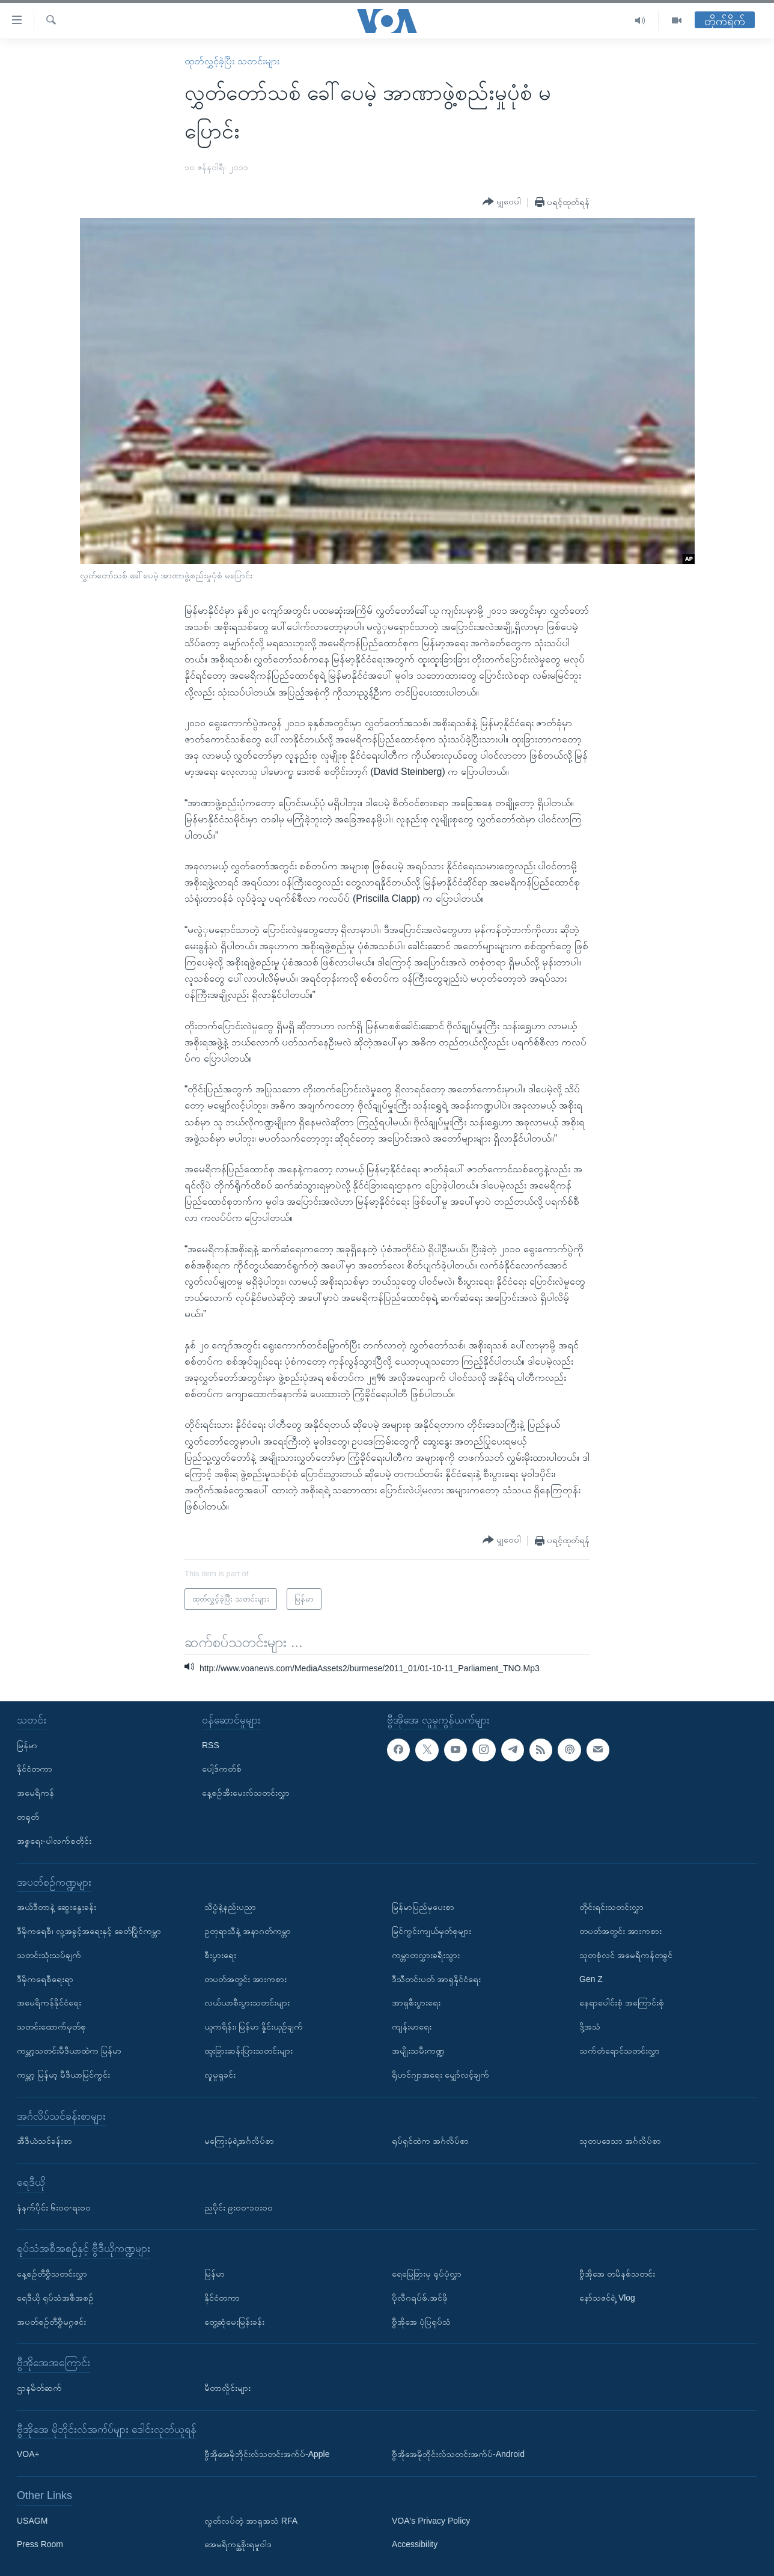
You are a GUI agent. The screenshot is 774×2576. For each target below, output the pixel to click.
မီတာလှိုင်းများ (227, 2387)
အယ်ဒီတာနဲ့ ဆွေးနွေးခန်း (56, 1907)
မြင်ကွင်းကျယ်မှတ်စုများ (431, 1931)
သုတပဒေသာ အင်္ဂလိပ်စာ (620, 2141)
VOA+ (28, 2454)
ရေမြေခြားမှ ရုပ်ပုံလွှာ (427, 2273)
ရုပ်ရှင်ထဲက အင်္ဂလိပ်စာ (430, 2141)
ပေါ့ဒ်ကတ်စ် (222, 1768)
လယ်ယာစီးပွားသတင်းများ (247, 2002)
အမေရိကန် (35, 1792)
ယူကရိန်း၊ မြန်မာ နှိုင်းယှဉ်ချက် (253, 2026)
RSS (210, 1744)
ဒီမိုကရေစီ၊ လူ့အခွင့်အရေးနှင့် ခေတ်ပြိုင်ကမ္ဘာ (89, 1931)
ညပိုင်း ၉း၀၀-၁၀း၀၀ (238, 2207)
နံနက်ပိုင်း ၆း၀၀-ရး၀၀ (54, 2207)
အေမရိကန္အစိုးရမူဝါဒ (238, 2544)
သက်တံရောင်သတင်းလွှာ (619, 2050)
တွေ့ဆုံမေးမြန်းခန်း (234, 2321)
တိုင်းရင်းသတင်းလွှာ (611, 1907)
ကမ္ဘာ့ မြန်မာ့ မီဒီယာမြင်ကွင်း (63, 2074)
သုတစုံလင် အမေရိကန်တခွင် (625, 1954)
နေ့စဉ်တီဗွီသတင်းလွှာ (52, 2273)
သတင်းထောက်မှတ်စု (51, 2026)
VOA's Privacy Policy (431, 2520)
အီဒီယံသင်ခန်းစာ (44, 2141)
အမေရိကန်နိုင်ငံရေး (49, 2002)
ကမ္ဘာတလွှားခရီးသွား (426, 1954)
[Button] (502, 202)
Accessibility (414, 2544)
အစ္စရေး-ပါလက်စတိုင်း (54, 1840)
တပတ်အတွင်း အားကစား (245, 1978)
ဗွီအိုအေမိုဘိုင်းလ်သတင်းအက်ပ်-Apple (266, 2454)
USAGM (32, 2520)
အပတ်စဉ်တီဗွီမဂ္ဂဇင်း (51, 2321)
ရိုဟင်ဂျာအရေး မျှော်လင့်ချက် (440, 2074)
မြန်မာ (27, 1744)
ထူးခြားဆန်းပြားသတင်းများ (248, 2050)
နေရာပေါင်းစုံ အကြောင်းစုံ (621, 2002)
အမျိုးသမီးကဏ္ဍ (418, 2050)
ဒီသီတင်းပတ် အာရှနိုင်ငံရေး (436, 1978)
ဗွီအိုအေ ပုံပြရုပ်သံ (421, 2321)
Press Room (40, 2544)
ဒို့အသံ (589, 2026)
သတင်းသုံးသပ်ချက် (49, 1954)
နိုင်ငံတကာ (34, 1768)
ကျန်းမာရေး (411, 2026)
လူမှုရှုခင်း (220, 2074)
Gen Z (591, 1978)
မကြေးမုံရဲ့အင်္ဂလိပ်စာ (239, 2141)
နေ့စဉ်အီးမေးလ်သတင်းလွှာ (246, 1792)
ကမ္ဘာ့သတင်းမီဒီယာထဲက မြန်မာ (69, 2050)
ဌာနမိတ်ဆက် (39, 2387)
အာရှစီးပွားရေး (416, 2002)
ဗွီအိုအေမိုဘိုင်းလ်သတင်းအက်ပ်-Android (458, 2454)
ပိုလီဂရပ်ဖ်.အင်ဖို (420, 2297)
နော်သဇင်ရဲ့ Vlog (607, 2297)
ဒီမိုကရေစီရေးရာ (45, 1978)
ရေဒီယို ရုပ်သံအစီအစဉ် (55, 2297)
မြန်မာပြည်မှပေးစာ (423, 1907)
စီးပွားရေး (220, 1954)
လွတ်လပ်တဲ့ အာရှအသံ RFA (250, 2520)
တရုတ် (28, 1817)
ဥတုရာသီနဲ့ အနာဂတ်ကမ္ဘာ (247, 1931)
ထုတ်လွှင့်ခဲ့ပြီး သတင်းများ (231, 61)
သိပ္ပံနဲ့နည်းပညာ (230, 1907)
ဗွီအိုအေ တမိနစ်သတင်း (617, 2273)
